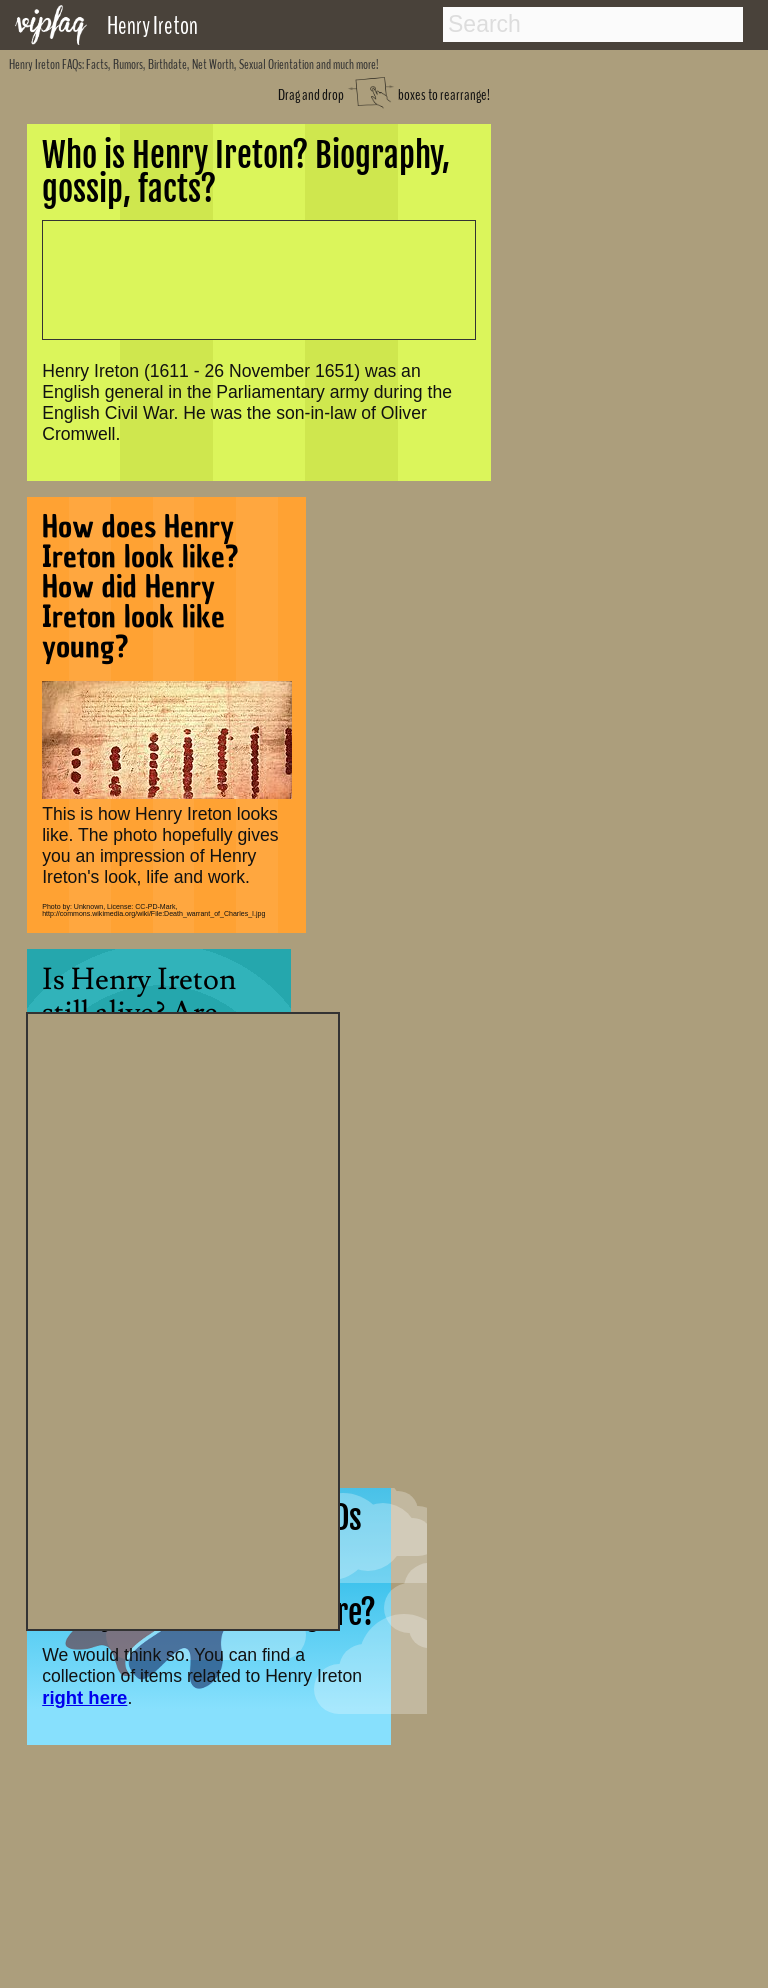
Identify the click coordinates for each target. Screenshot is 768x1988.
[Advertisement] (183, 1319)
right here (84, 1697)
